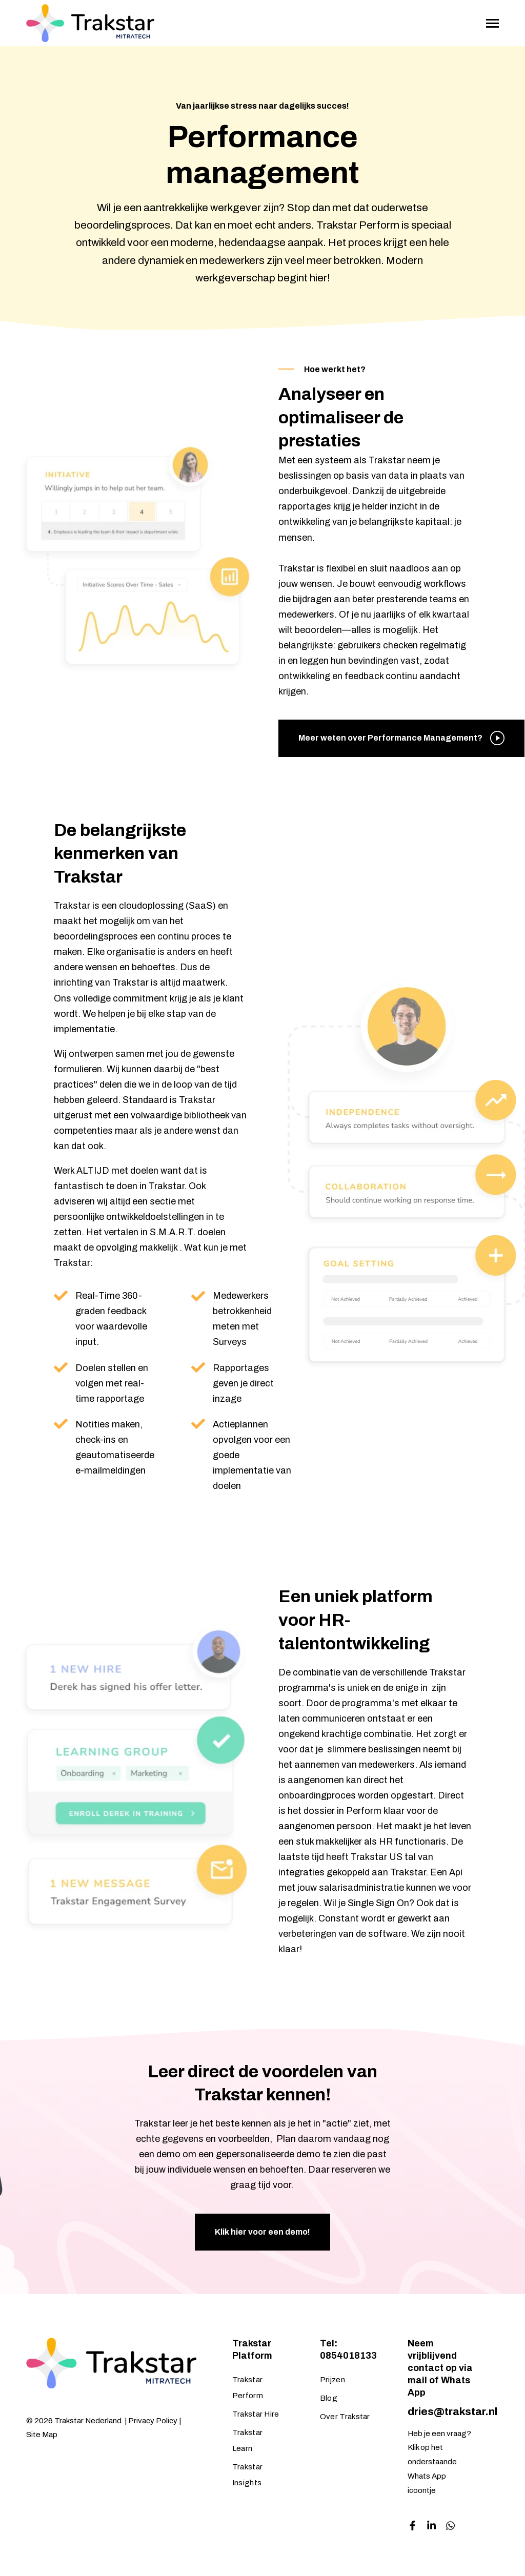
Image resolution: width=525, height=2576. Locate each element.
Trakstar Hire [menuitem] (255, 2414)
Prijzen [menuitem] (332, 2380)
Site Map (41, 2434)
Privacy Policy (152, 2421)
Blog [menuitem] (328, 2398)
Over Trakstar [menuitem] (345, 2417)
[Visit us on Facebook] (412, 2525)
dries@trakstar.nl (452, 2411)
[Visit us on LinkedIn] (431, 2525)
